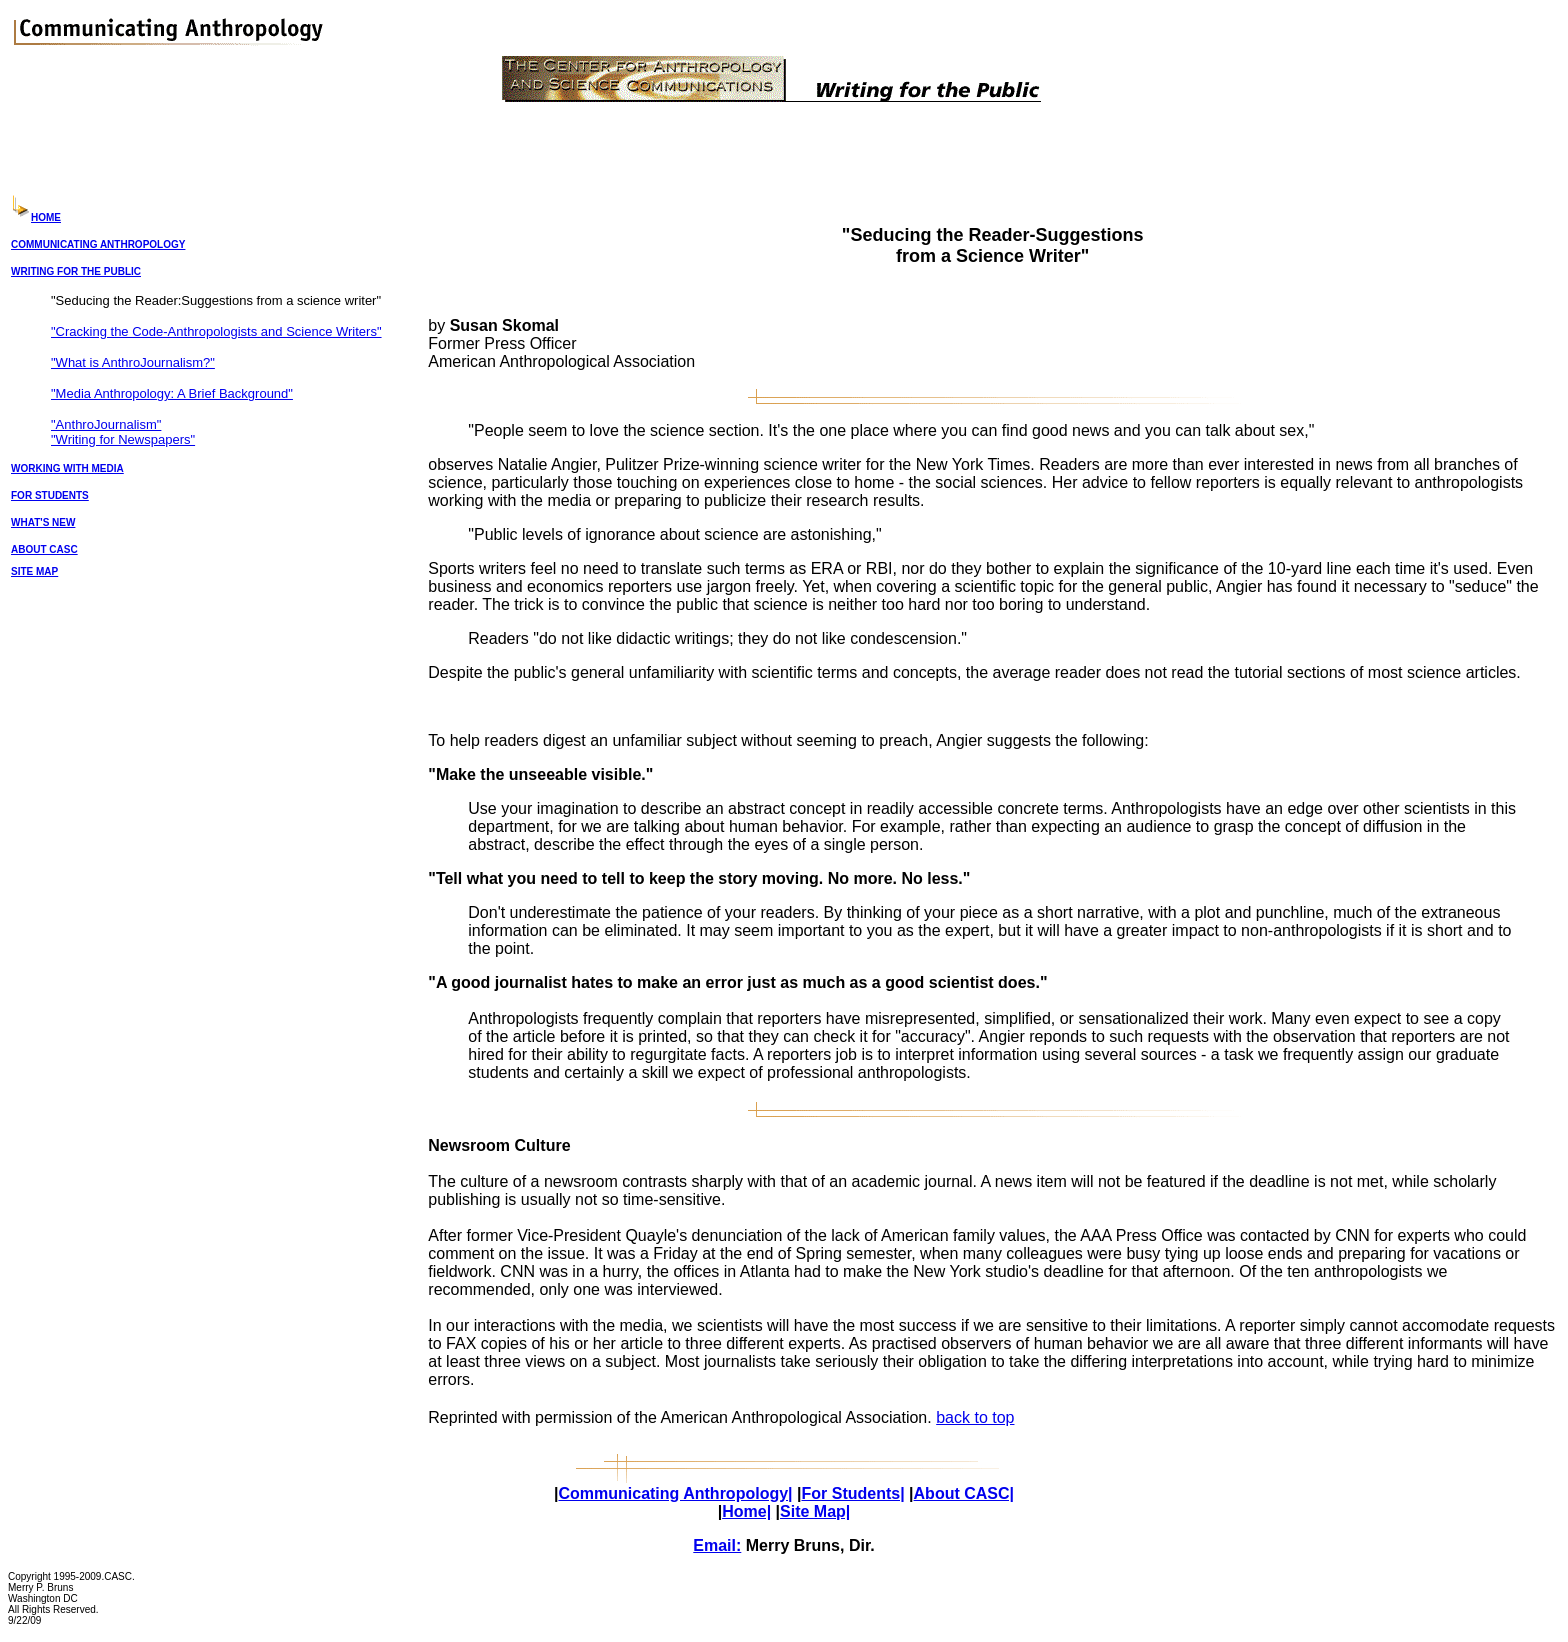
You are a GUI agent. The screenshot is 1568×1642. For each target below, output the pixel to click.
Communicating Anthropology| (675, 1493)
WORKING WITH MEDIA (67, 468)
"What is (76, 362)
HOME (46, 217)
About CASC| (964, 1493)
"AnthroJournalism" (106, 424)
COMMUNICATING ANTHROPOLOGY (98, 244)
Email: (717, 1545)
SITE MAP (34, 571)
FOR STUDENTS (50, 495)
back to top (975, 1417)
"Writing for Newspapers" (123, 439)
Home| (746, 1511)
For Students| (852, 1493)
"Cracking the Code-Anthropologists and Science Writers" (216, 331)
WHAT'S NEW (43, 522)
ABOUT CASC (44, 549)
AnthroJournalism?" (158, 362)
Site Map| (815, 1511)
